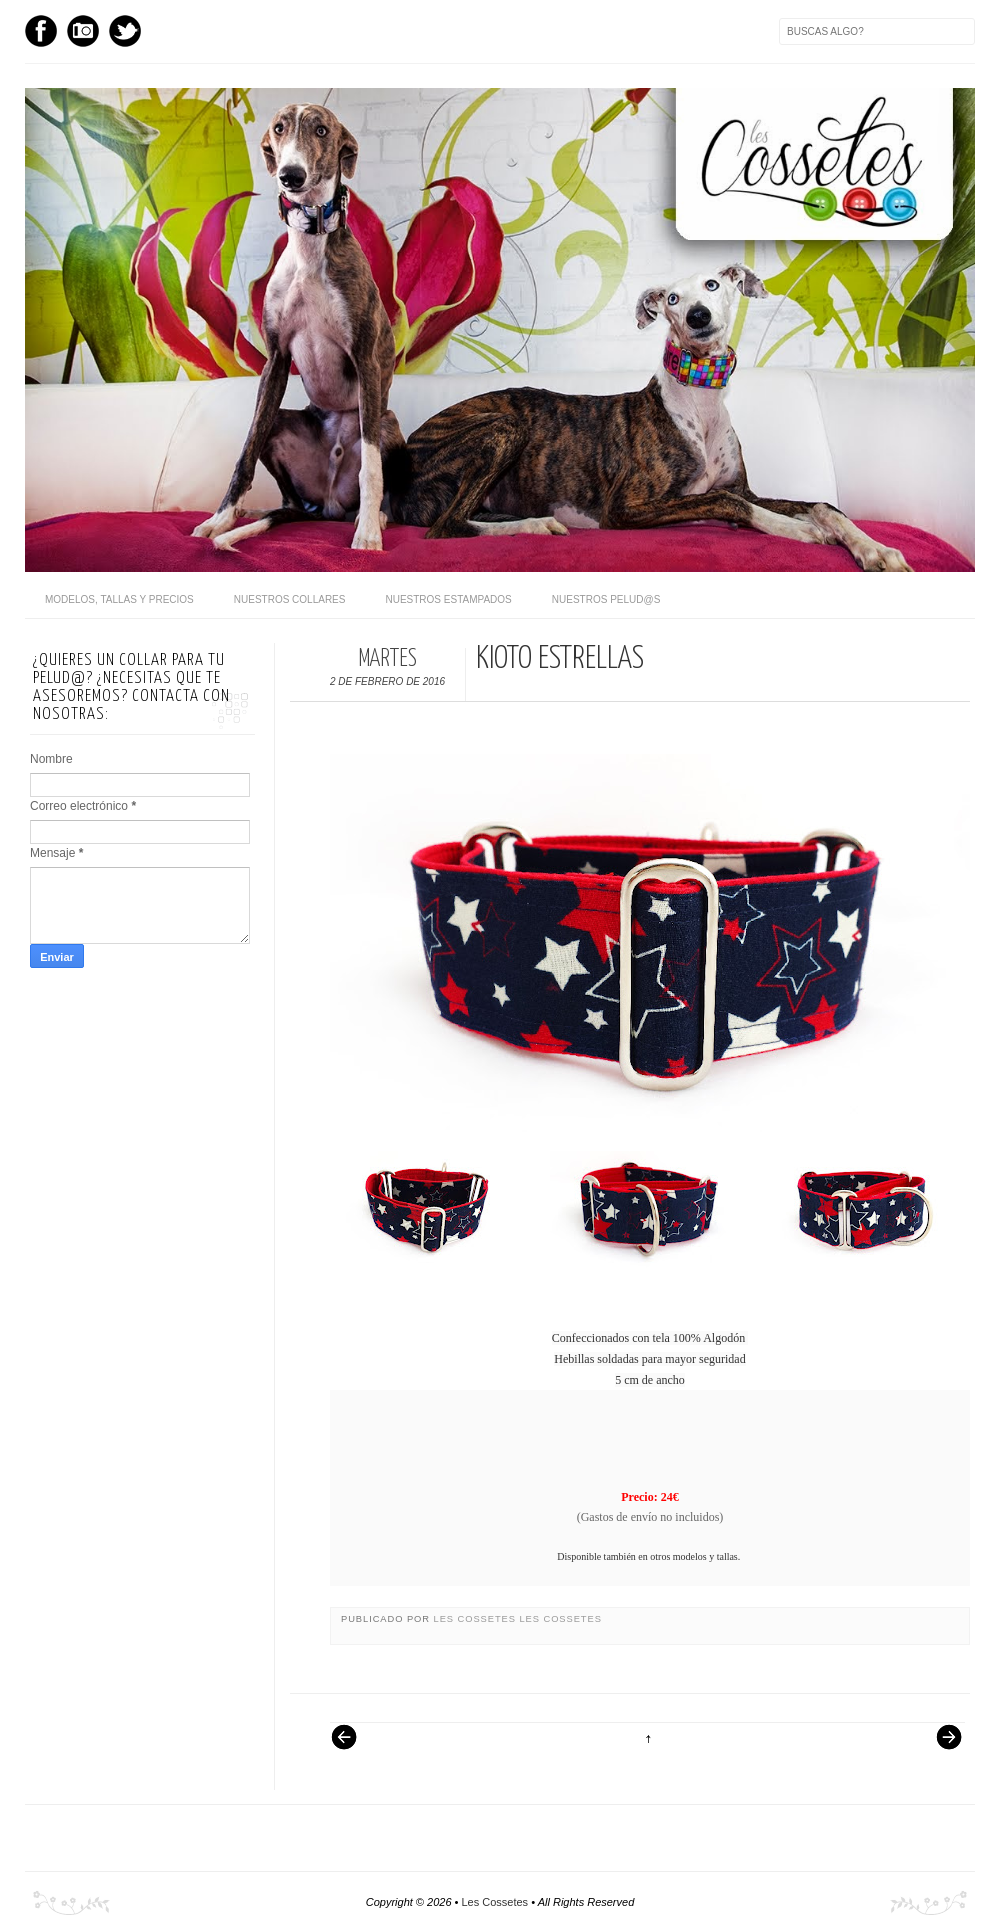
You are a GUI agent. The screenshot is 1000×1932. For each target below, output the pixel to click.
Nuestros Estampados (448, 599)
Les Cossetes (477, 1619)
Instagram (83, 31)
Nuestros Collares (290, 599)
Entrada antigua (941, 1747)
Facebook (41, 31)
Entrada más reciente (354, 1747)
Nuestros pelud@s (606, 599)
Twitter (125, 31)
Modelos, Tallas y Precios (119, 599)
